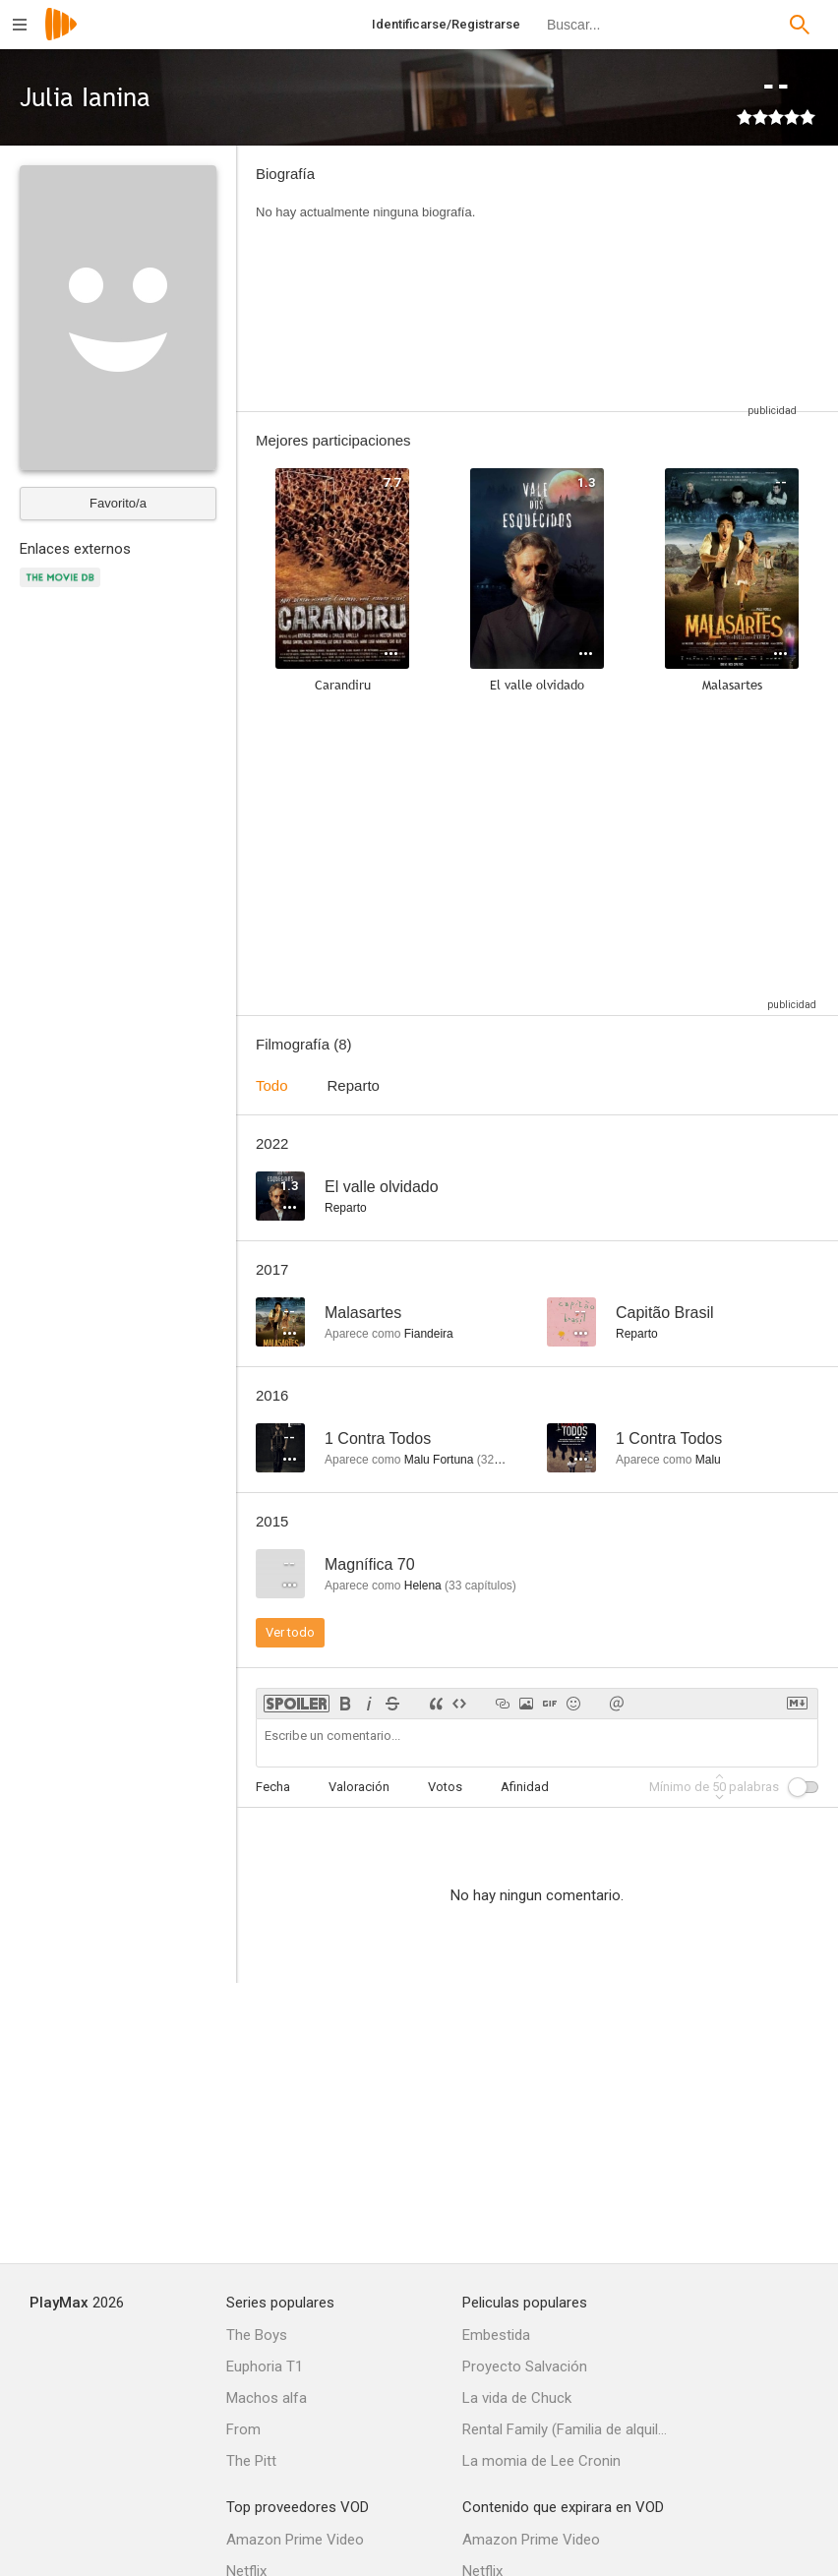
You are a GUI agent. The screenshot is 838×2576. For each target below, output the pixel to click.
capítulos (480, 1585)
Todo (272, 1085)
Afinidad (525, 1786)
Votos (445, 1786)
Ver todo (290, 1632)
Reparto (354, 1085)
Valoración (359, 1786)
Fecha (273, 1786)
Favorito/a (118, 503)
